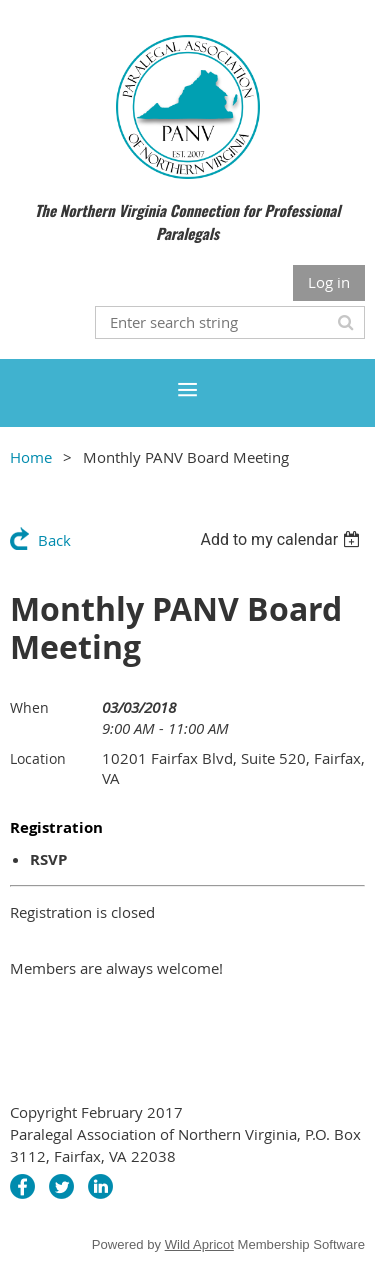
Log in (329, 282)
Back (54, 540)
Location (38, 758)
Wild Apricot (199, 1244)
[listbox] (282, 539)
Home (31, 457)
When (29, 707)
